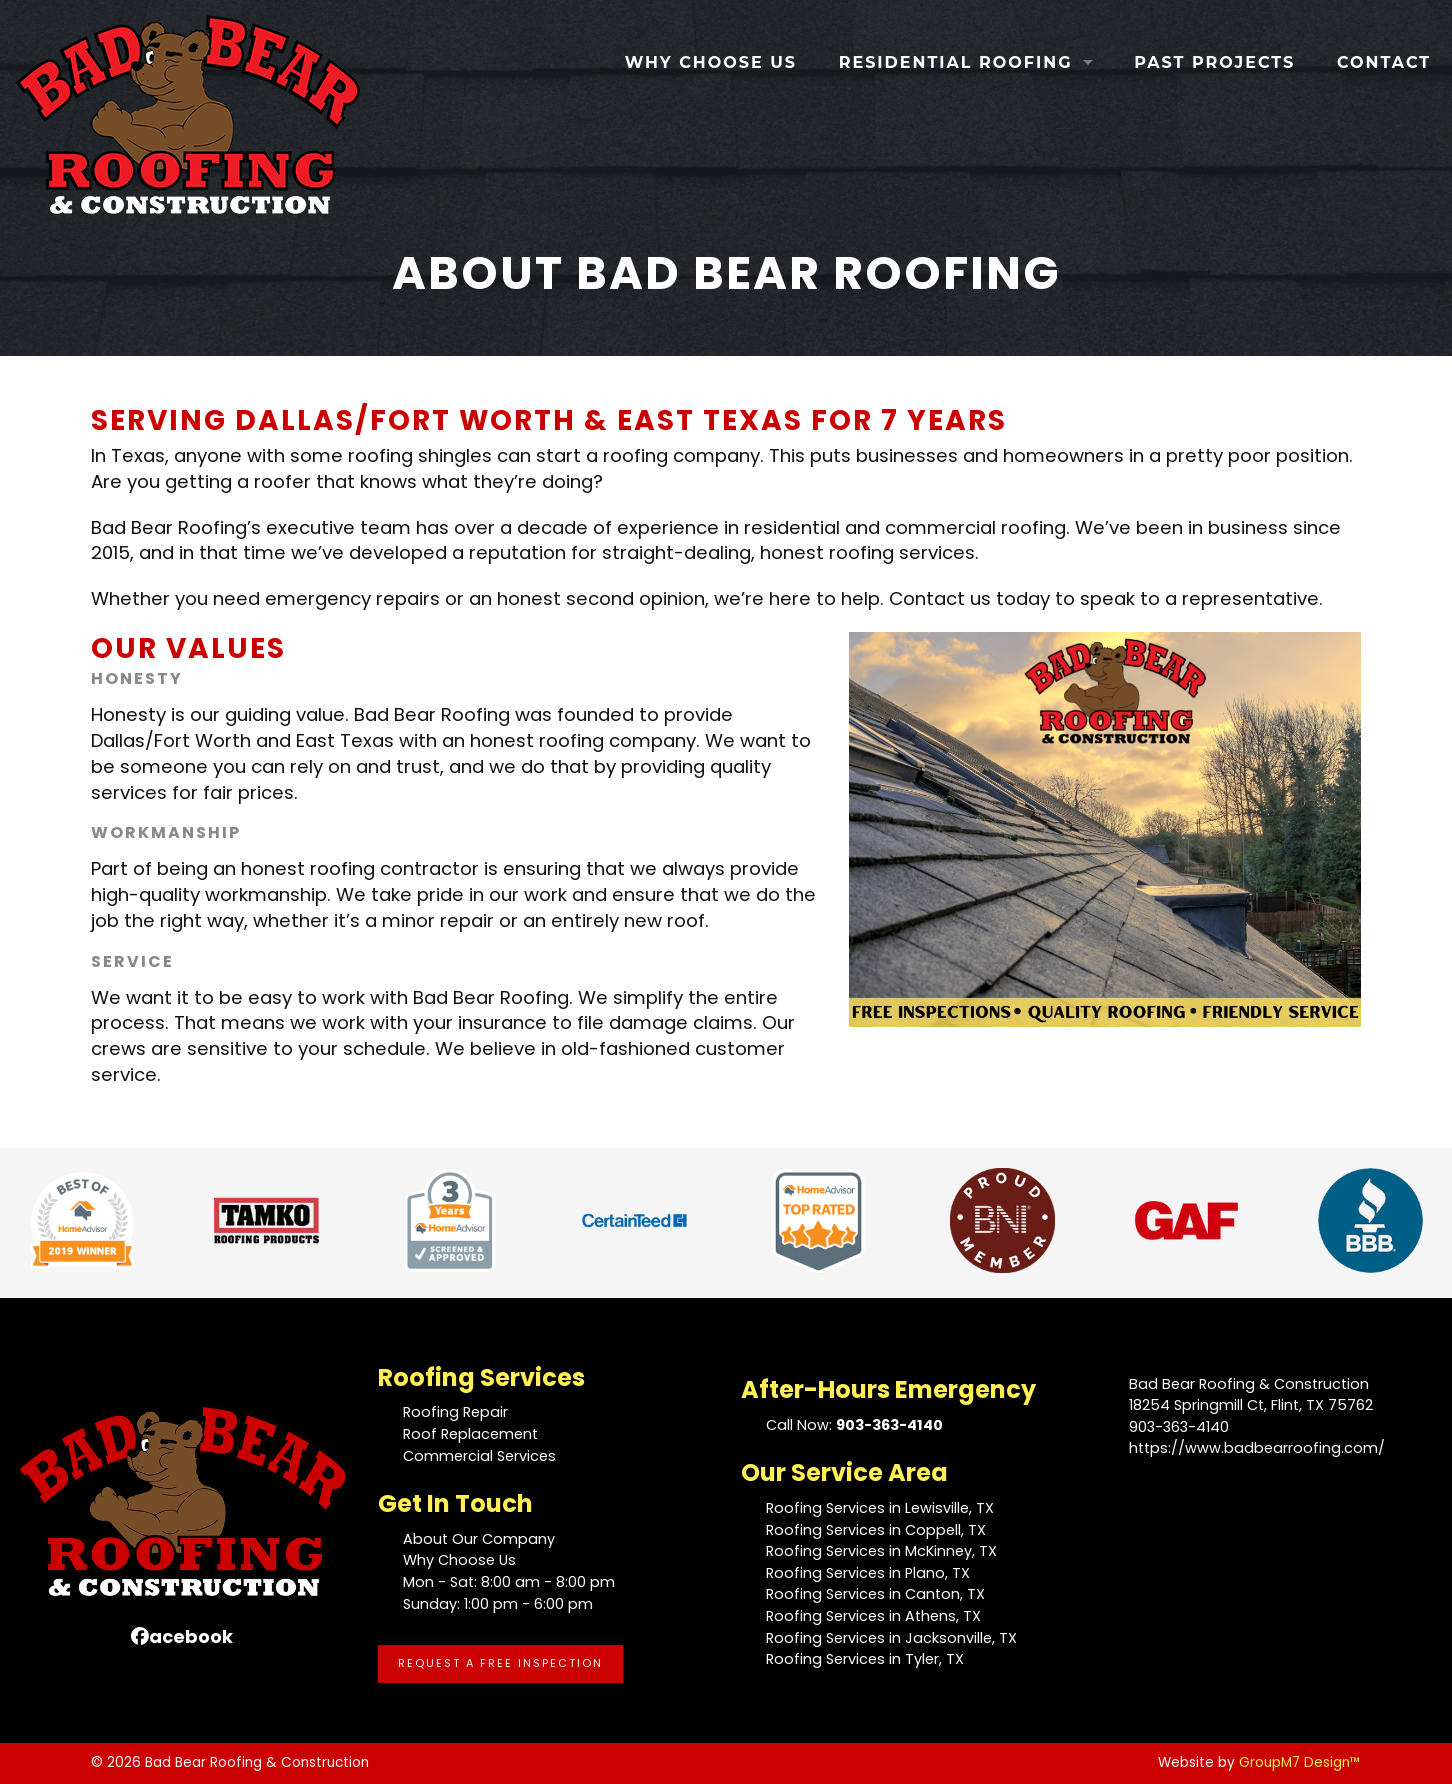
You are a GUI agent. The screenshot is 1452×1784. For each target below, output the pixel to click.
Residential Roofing (956, 62)
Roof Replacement (470, 1434)
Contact (1384, 62)
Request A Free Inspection (500, 1663)
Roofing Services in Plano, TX (868, 1573)
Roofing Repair (455, 1412)
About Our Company (479, 1539)
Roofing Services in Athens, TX (873, 1616)
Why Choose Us (711, 62)
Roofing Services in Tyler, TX (865, 1659)
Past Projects (1214, 62)
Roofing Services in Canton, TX (875, 1594)
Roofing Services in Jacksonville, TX (891, 1638)
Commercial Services (479, 1456)
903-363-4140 (1179, 1427)
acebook (182, 1636)
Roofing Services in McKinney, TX (881, 1551)
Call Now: (854, 1425)
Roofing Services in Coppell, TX (876, 1530)
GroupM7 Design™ (1300, 1762)
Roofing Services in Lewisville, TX (880, 1508)
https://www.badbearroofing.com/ (1257, 1448)
